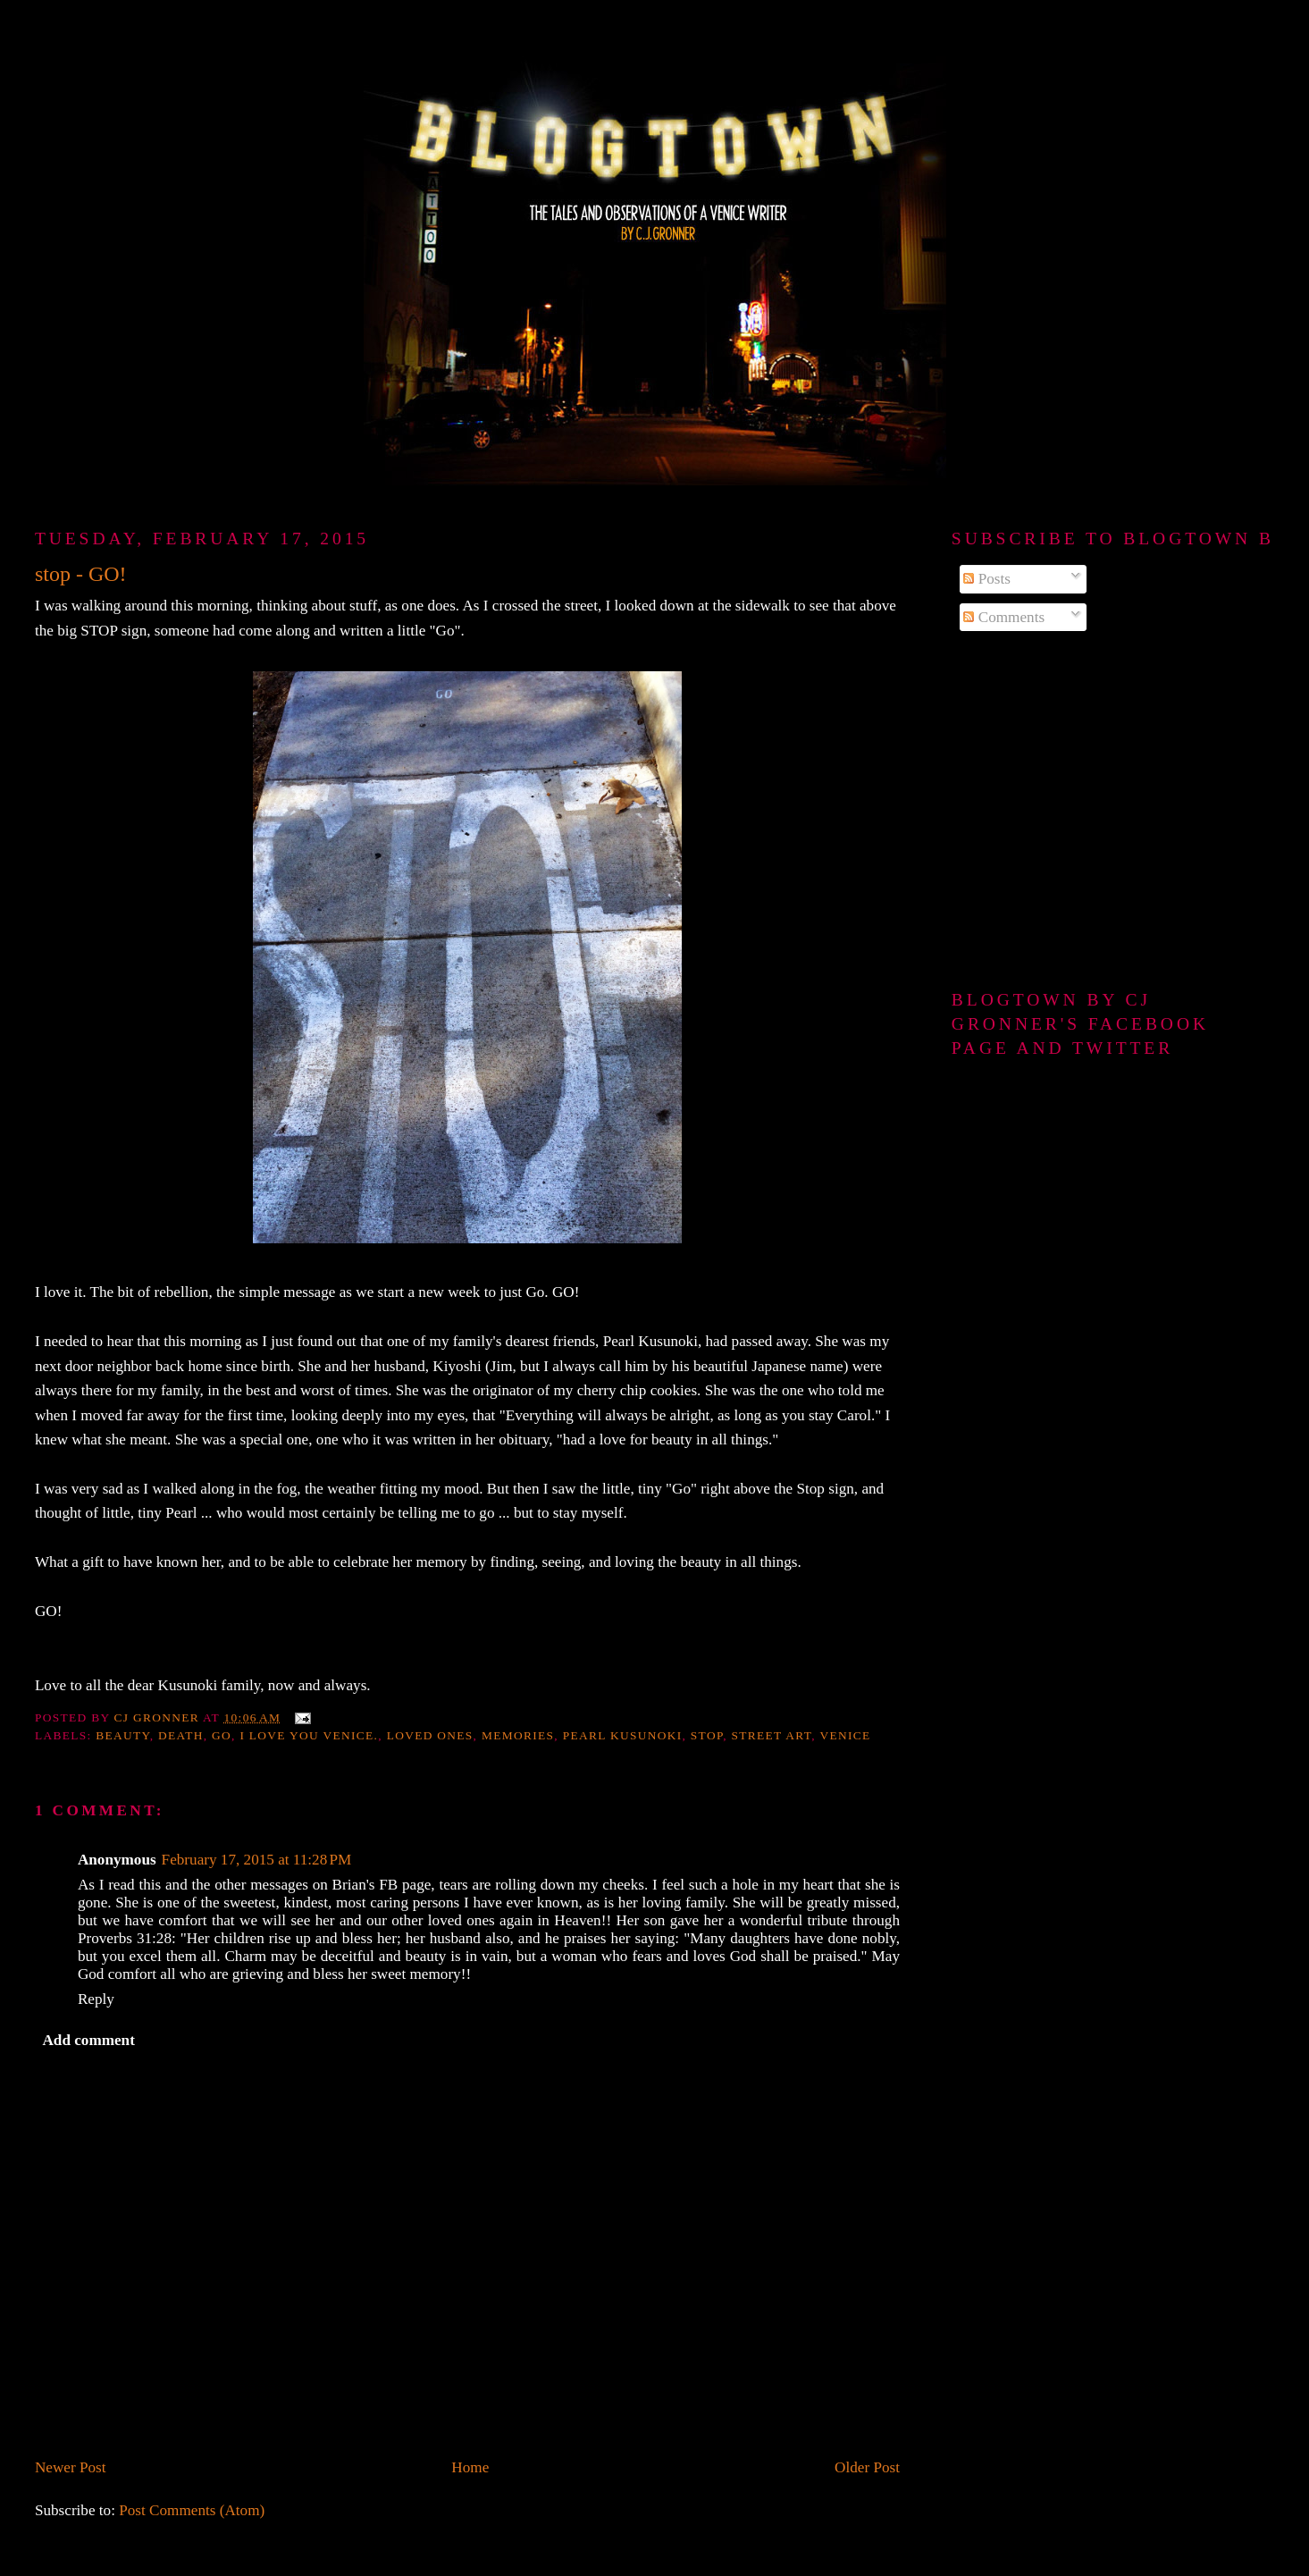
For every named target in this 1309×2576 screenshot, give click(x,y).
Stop (707, 1735)
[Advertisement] (1113, 811)
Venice (844, 1735)
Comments (1004, 617)
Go (221, 1735)
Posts (987, 578)
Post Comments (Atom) (191, 2510)
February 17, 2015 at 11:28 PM (257, 1859)
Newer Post (70, 2467)
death (181, 1735)
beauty (123, 1735)
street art (772, 1735)
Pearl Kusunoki (623, 1735)
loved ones (430, 1735)
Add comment (88, 2040)
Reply (96, 1999)
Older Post (867, 2467)
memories (518, 1735)
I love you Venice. (308, 1735)
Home (470, 2467)
